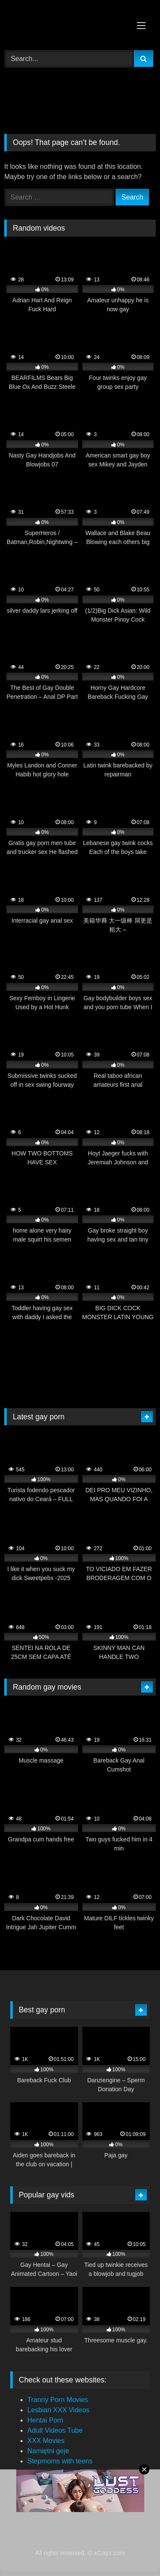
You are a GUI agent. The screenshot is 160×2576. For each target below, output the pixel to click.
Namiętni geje (48, 2450)
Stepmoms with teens (60, 2461)
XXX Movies (45, 2440)
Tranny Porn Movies (57, 2399)
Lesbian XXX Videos (58, 2410)
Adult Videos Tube (55, 2430)
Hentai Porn (45, 2420)
